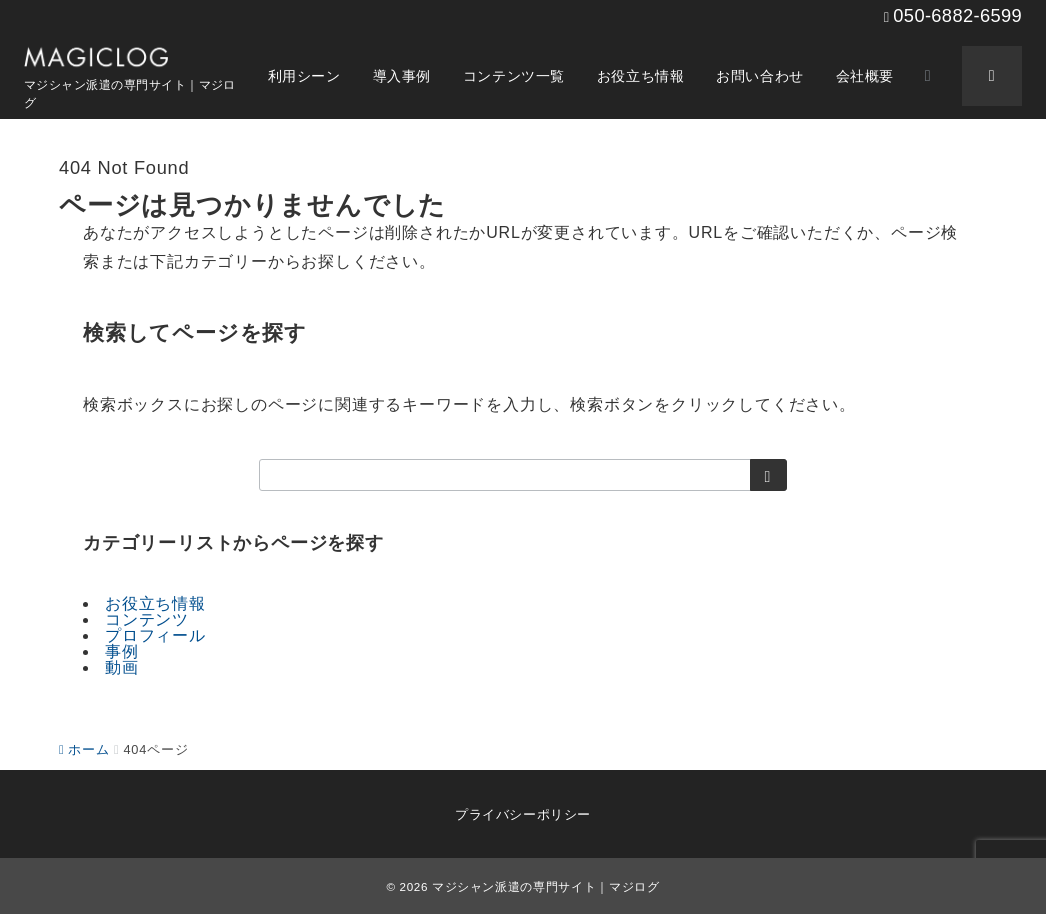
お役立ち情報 (155, 603)
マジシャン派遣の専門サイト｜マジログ (546, 886)
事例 (122, 651)
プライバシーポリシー (522, 814)
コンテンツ (147, 619)
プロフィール (155, 635)
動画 (122, 667)
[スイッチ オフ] (928, 76)
